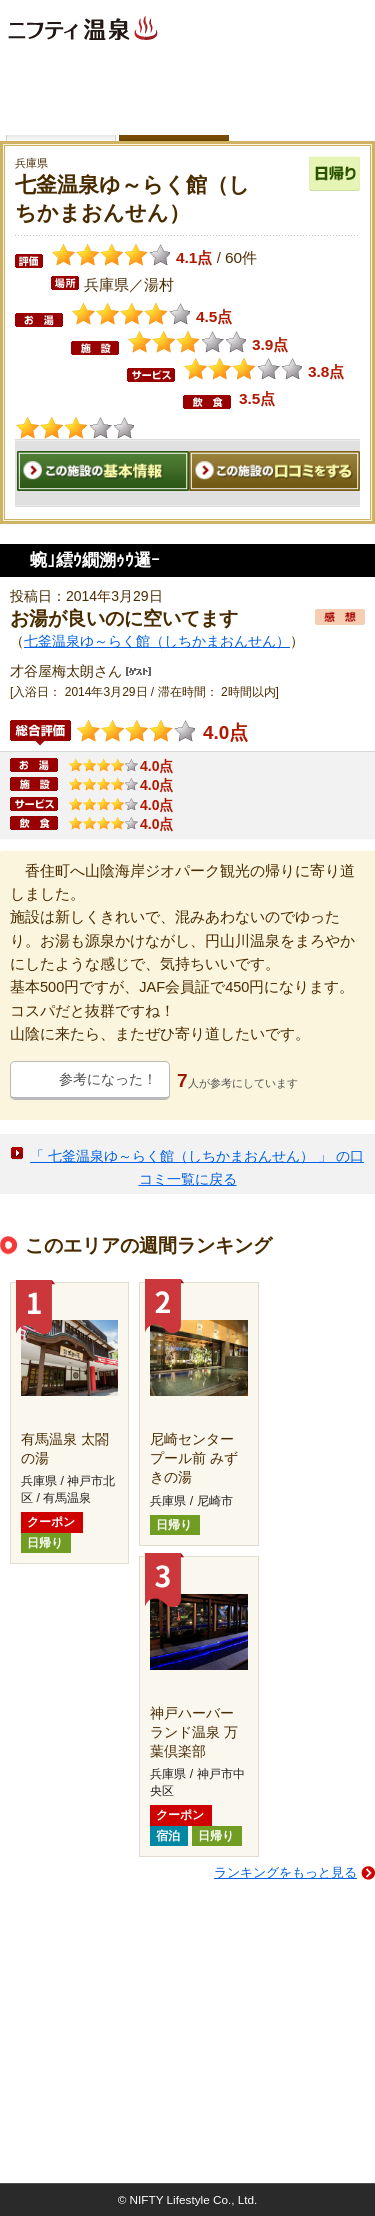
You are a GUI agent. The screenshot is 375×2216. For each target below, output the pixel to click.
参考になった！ (108, 1079)
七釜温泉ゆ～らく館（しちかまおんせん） (157, 641)
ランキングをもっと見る (285, 1872)
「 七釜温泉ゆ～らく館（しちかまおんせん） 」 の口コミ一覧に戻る (197, 1167)
